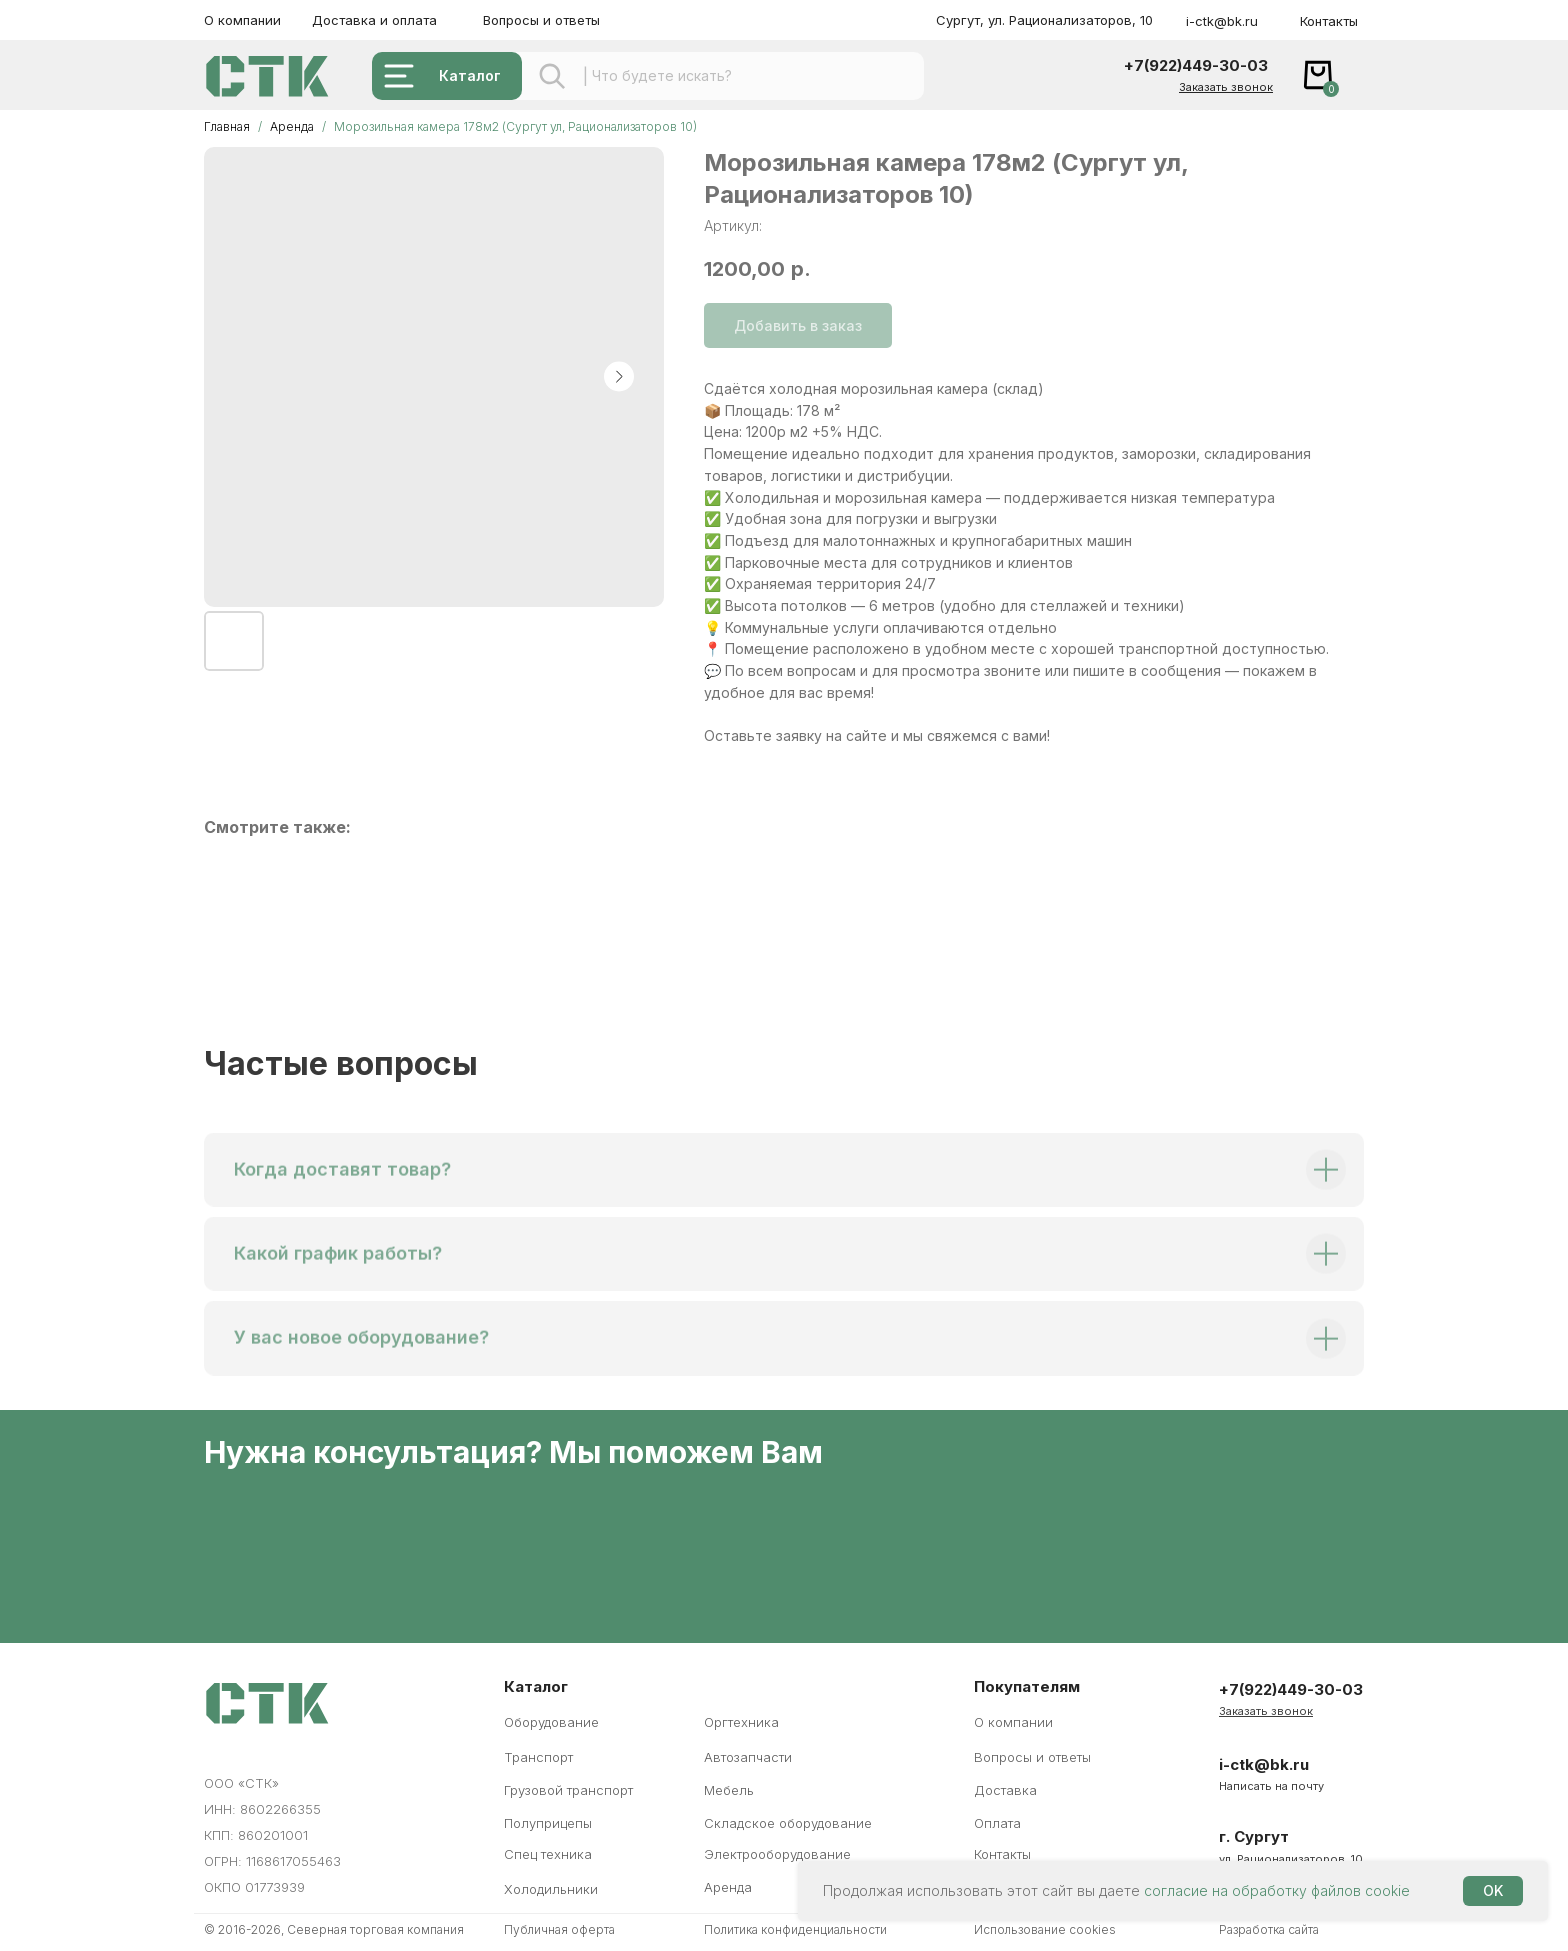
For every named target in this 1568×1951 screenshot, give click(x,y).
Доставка (1005, 1790)
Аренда (293, 126)
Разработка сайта (1269, 1929)
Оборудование (551, 1722)
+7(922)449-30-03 (1196, 65)
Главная (227, 126)
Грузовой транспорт (568, 1790)
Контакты (1329, 21)
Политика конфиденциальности (795, 1929)
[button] (1226, 87)
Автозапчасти (748, 1757)
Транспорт (538, 1757)
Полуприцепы (548, 1823)
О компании (242, 20)
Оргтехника (741, 1722)
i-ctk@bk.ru (1222, 21)
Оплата (997, 1823)
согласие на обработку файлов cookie (1277, 1890)
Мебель (729, 1790)
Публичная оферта (559, 1929)
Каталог (470, 75)
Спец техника (548, 1854)
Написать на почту (1271, 1786)
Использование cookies (1045, 1929)
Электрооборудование (777, 1854)
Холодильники (551, 1889)
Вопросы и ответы (541, 20)
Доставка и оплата (374, 20)
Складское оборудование (788, 1823)
